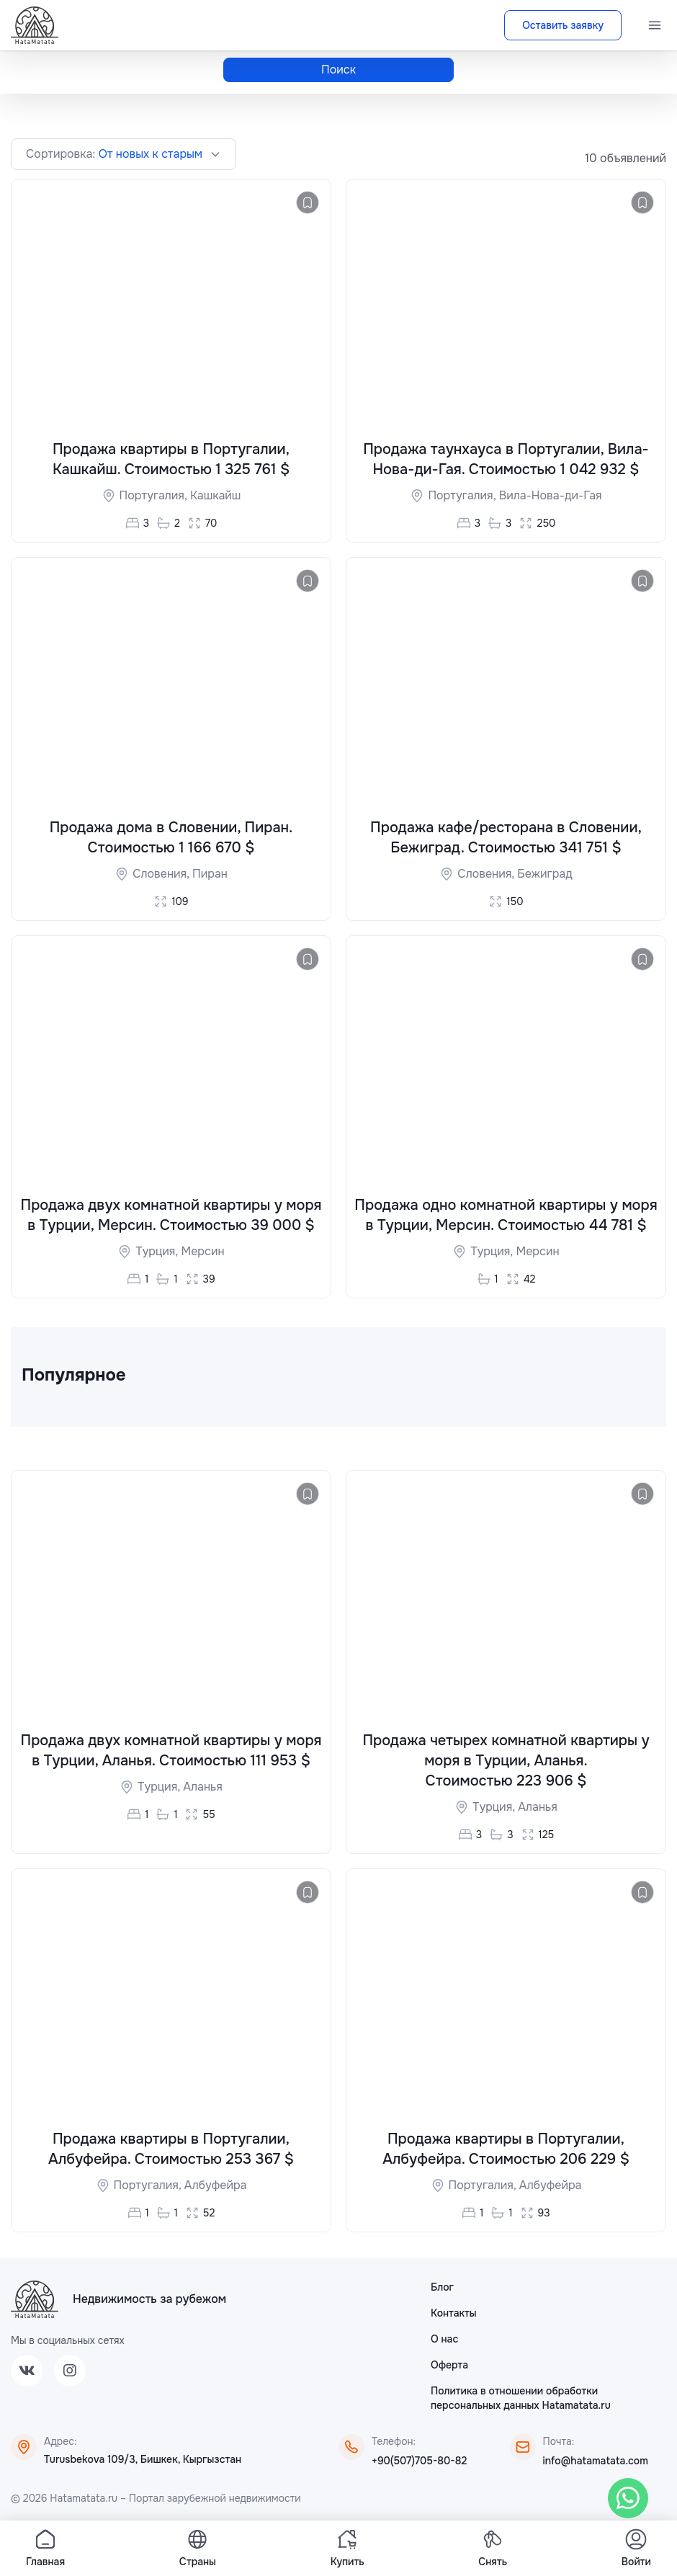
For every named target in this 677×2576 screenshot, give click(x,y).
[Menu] (654, 25)
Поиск (338, 69)
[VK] (26, 2372)
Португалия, (155, 495)
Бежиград (544, 873)
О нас (444, 2340)
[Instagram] (70, 2372)
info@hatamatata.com (595, 2462)
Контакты (454, 2314)
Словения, (162, 873)
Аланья (203, 1788)
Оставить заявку (563, 25)
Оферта (449, 2366)
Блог (442, 2288)
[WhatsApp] (628, 2498)
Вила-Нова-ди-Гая (550, 495)
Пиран (210, 873)
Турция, (158, 1252)
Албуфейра (215, 2186)
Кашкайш (215, 495)
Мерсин (202, 1252)
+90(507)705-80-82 (419, 2462)
